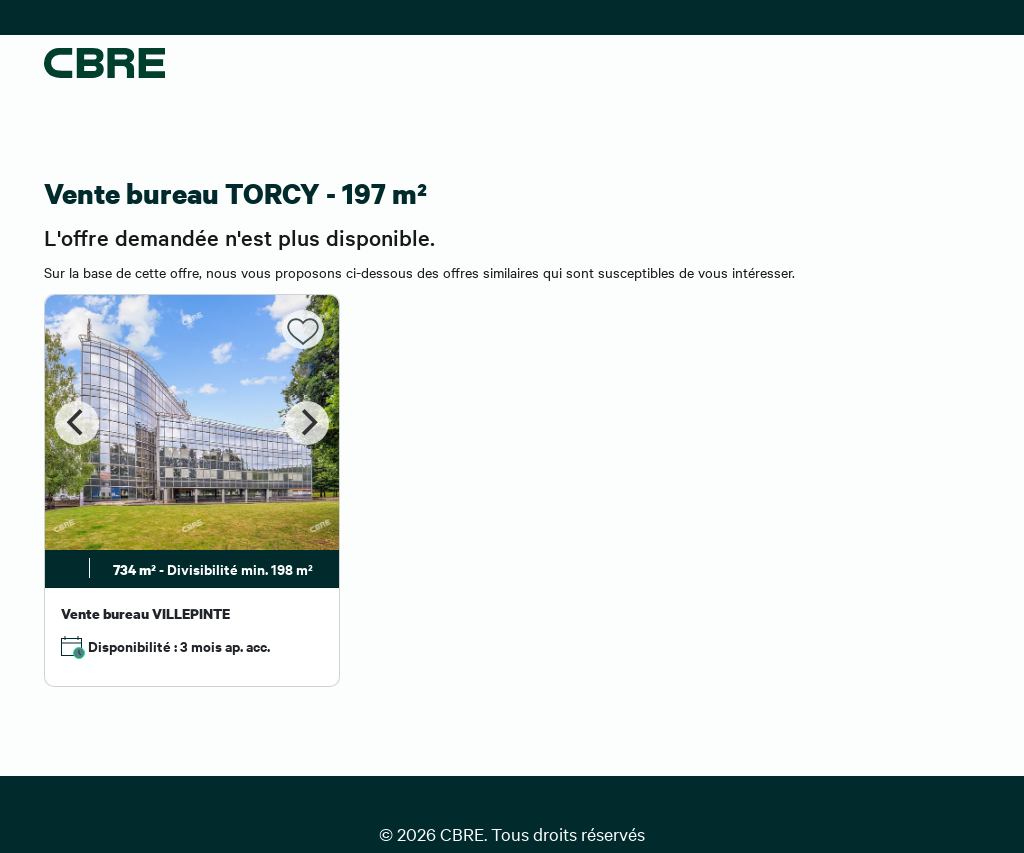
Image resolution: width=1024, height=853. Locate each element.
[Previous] (77, 423)
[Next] (307, 423)
